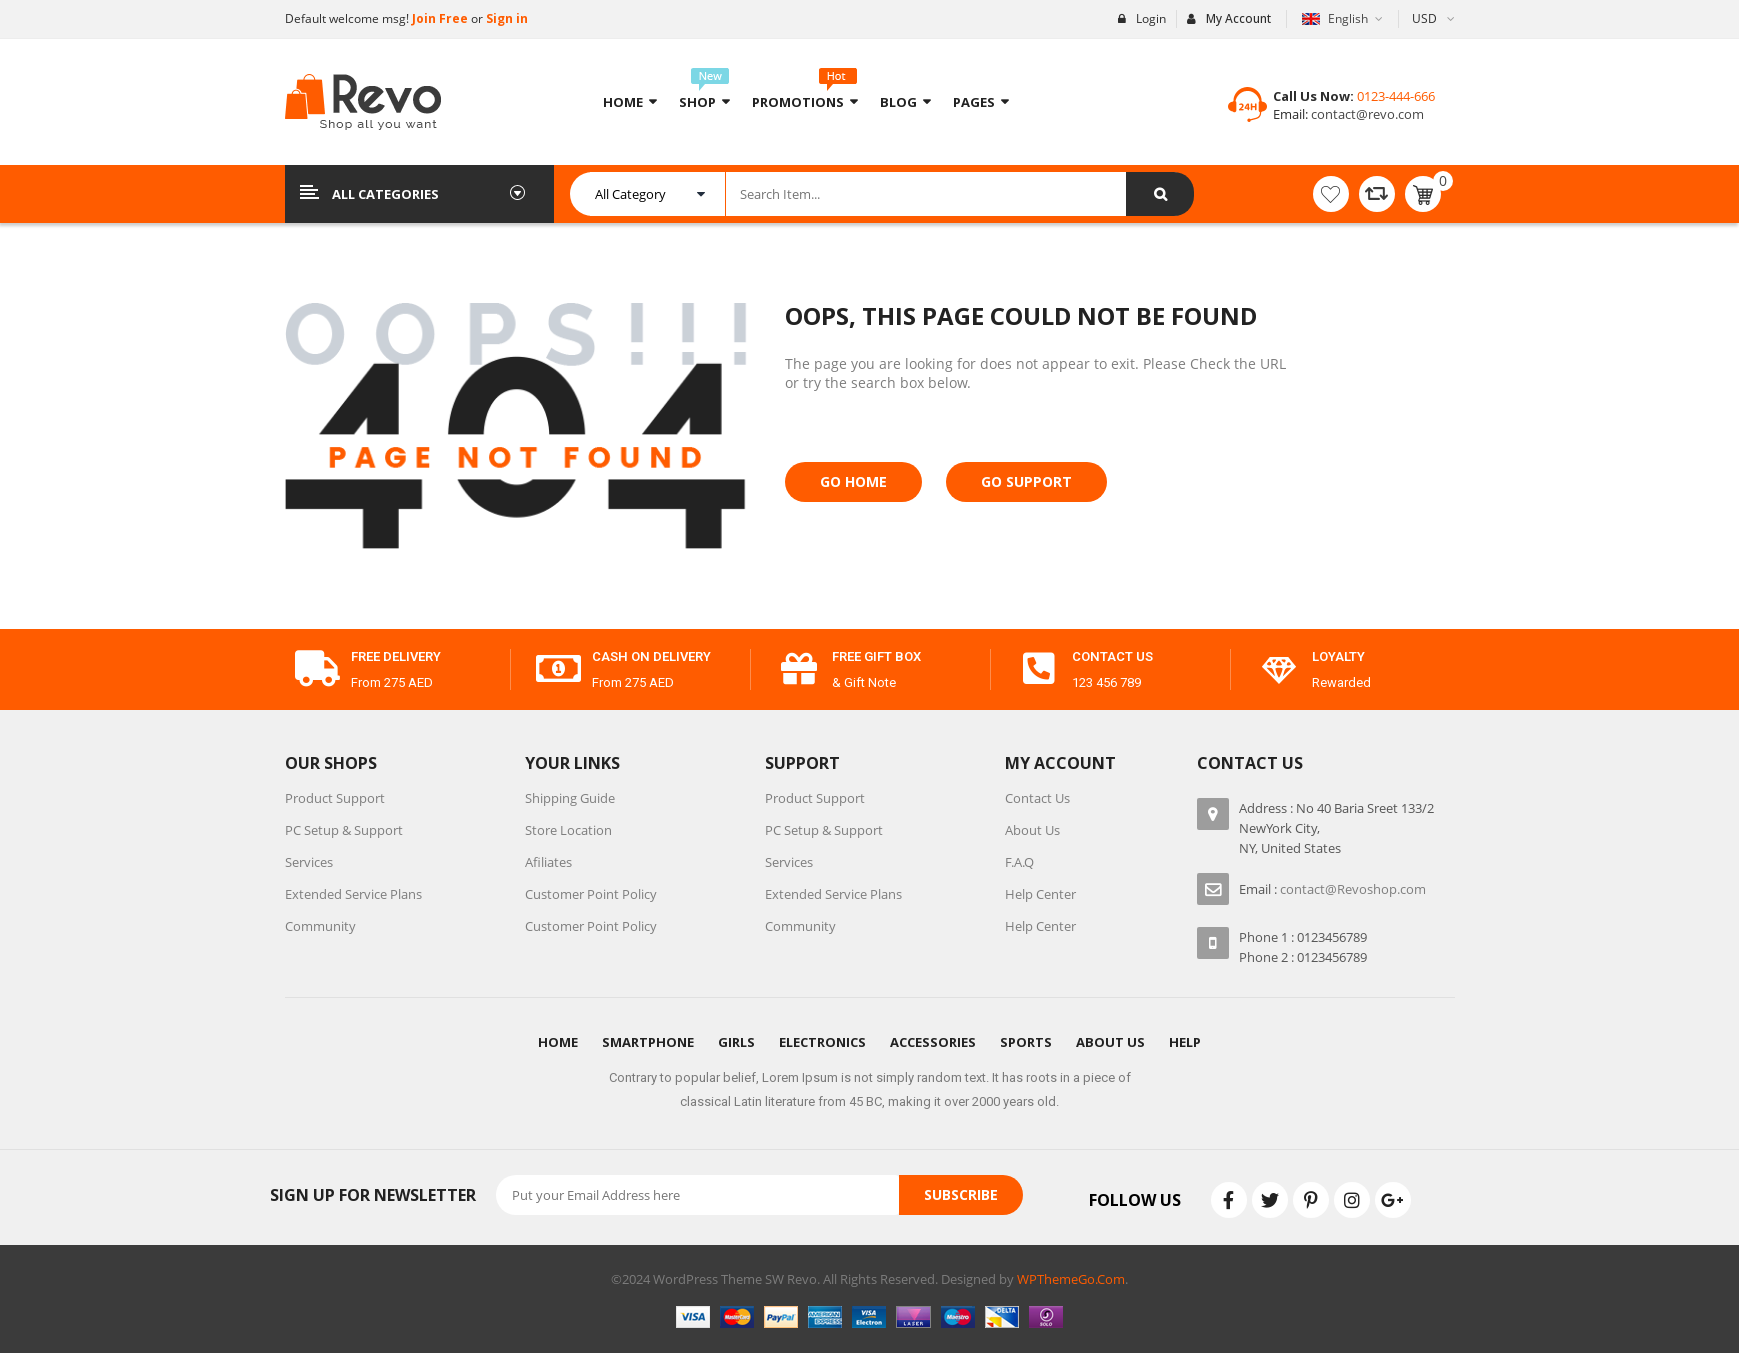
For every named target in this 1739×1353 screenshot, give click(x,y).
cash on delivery (651, 656)
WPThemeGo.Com (1071, 1279)
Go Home (853, 481)
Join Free (438, 18)
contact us (1112, 656)
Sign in (507, 18)
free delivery (396, 656)
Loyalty (1338, 656)
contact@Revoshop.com (1353, 889)
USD (1424, 18)
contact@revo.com (1366, 114)
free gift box (876, 656)
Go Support (1026, 481)
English (1336, 18)
